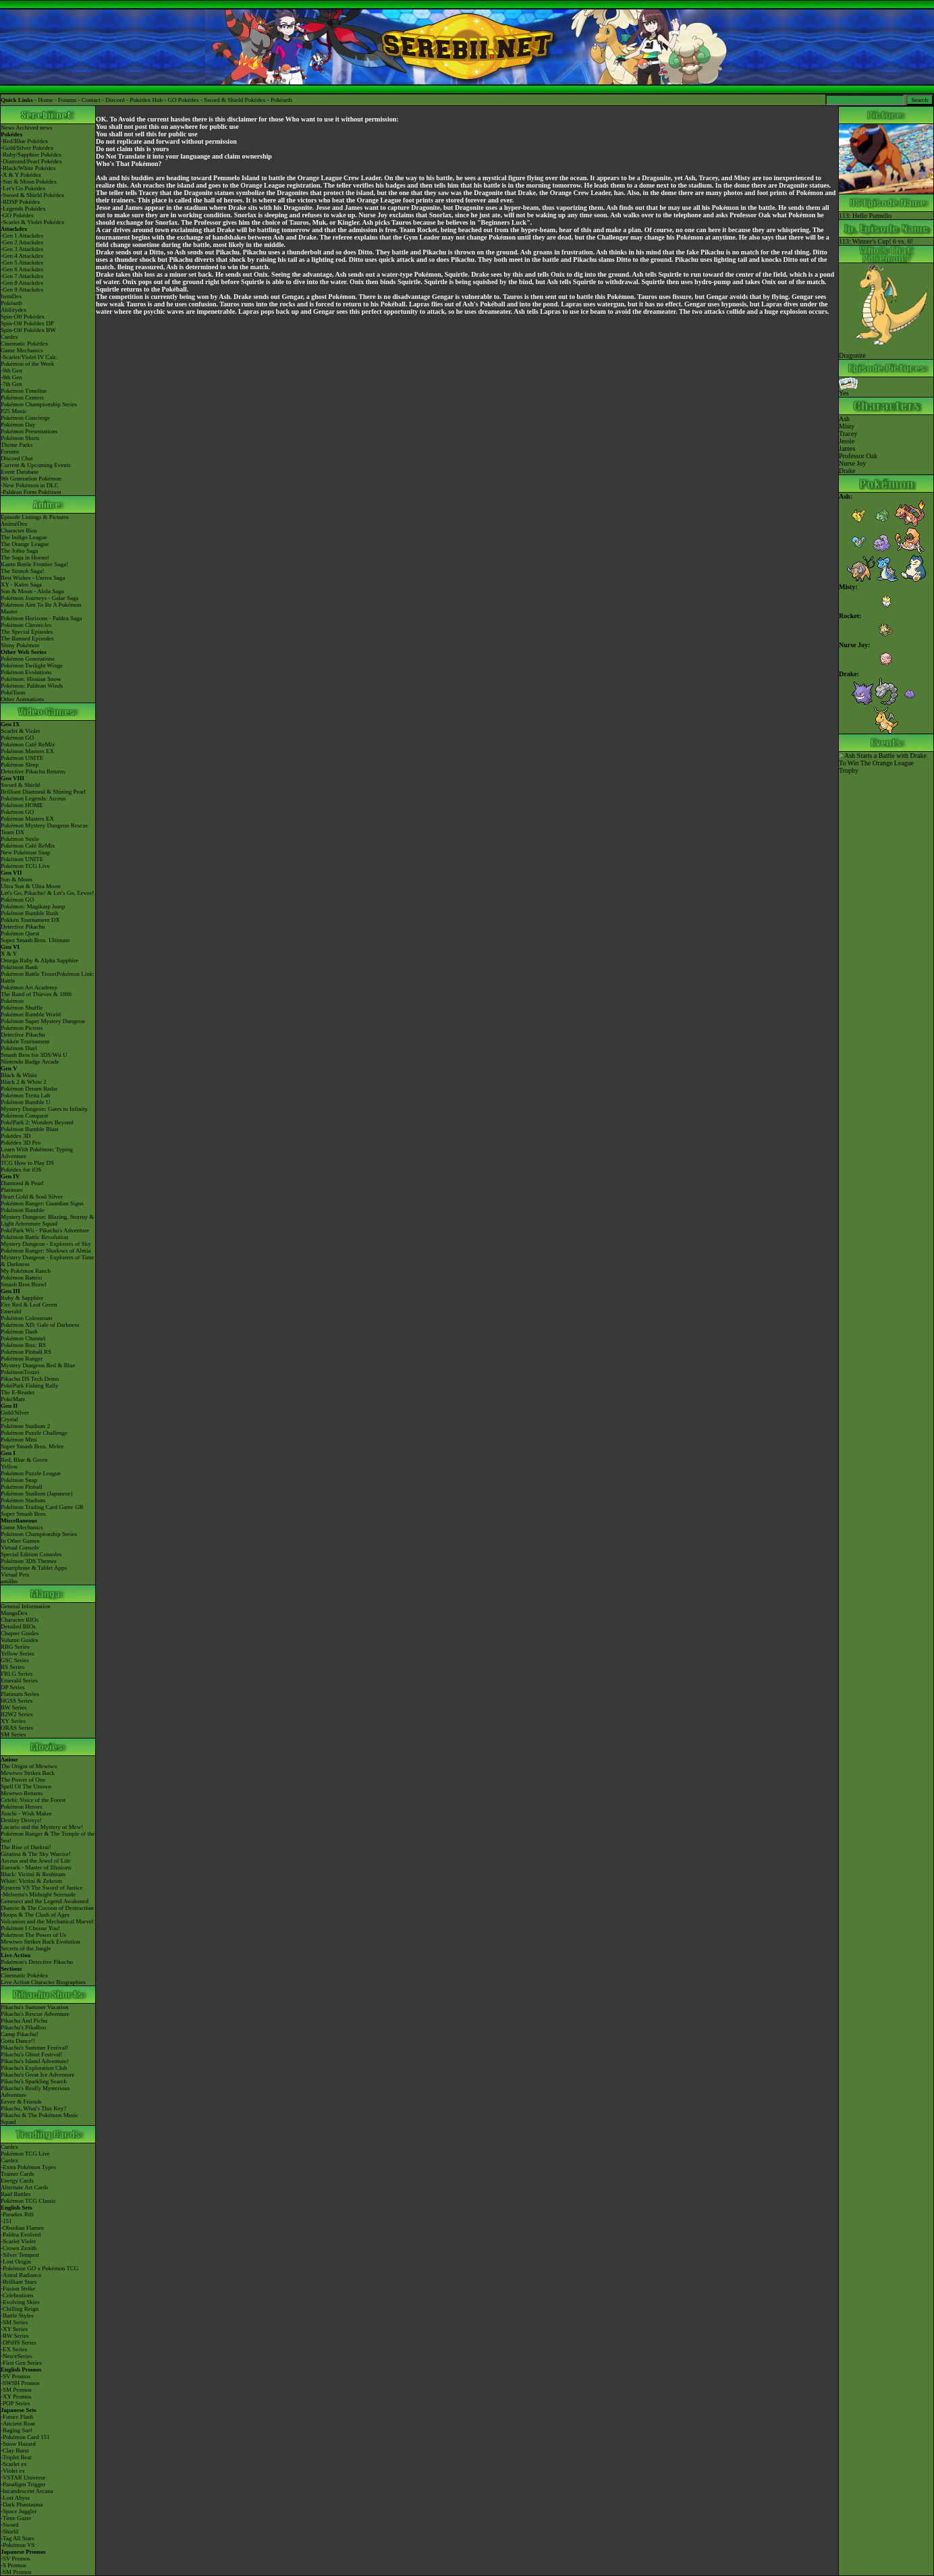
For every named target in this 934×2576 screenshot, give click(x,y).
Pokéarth (281, 100)
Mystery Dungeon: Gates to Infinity (44, 1108)
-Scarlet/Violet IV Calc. (29, 357)
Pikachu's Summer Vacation (34, 2007)
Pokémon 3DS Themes (29, 1561)
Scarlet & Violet (20, 731)
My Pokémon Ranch (26, 1270)
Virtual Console (20, 1547)
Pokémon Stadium (23, 1500)
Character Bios (19, 530)
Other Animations (22, 699)
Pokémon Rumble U (26, 1102)
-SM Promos (16, 2389)
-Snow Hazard (18, 2443)
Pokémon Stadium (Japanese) (36, 1493)
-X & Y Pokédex (21, 174)
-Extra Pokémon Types (28, 2167)
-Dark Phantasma (22, 2504)
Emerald (11, 1311)
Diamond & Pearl (22, 1183)
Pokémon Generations (28, 658)
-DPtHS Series (18, 2342)
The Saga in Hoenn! (25, 557)
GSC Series (15, 1660)
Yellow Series (17, 1653)
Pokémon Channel (23, 1338)
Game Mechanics (22, 350)
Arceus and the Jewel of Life (36, 1860)
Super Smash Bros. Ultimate (35, 940)
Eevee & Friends (21, 2101)
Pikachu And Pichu (24, 2020)
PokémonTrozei (20, 1372)
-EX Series (14, 2349)
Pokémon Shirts (20, 438)
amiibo (9, 1581)
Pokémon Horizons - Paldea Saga (41, 618)
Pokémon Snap (19, 1480)
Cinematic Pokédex (24, 343)
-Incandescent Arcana (27, 2491)
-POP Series (15, 2403)
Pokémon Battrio (21, 1277)
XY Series (13, 1721)
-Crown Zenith (18, 2248)
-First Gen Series (21, 2362)
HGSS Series (16, 1700)
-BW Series (15, 2335)
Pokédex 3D (15, 1135)
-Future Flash (17, 2416)
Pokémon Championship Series (39, 404)
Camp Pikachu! (19, 2034)
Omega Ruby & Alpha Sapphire (39, 960)
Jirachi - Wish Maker (26, 1813)
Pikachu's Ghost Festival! (32, 2054)
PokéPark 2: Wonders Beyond (37, 1122)
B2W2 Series (17, 1714)
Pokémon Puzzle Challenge (34, 1432)
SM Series (13, 1734)
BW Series (14, 1707)
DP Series (12, 1687)
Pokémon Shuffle (22, 1007)
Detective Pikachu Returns (33, 771)
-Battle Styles (17, 2315)
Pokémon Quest (20, 933)
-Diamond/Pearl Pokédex (31, 161)
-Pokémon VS (18, 2545)
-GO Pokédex (17, 215)
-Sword (10, 2524)
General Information (26, 1606)
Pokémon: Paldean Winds (32, 685)
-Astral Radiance (21, 2275)
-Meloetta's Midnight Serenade (38, 1894)
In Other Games (20, 1540)
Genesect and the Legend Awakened (44, 1901)
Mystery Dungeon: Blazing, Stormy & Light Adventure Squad (47, 1220)
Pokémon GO (17, 737)
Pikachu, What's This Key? (33, 2108)
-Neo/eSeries (16, 2356)
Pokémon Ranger (22, 1358)
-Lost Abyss (15, 2497)
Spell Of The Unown (26, 1786)
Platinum (12, 1189)
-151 (6, 2221)
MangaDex (14, 1613)
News (8, 127)
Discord (115, 100)
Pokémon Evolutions (26, 672)
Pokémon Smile (20, 838)
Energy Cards (17, 2180)
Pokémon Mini (19, 1439)
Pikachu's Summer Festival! (35, 2047)
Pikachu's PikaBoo (23, 2027)
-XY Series (14, 2329)
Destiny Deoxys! (21, 1820)
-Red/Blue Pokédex (24, 141)
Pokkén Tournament (25, 1041)
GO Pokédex (183, 100)
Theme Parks (16, 444)
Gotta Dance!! (18, 2040)
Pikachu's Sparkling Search (34, 2081)
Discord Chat (17, 458)
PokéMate (13, 1399)
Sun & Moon (16, 879)
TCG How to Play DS (27, 1162)
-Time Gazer (16, 2518)
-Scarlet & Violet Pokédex (33, 222)
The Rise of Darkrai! (26, 1847)
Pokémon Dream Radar (29, 1088)
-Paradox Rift (17, 2214)
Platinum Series (20, 1694)
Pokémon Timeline (24, 390)
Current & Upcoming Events (36, 465)
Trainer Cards (17, 2173)
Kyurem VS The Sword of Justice (41, 1887)
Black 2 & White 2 (24, 1081)
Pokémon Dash (19, 1331)
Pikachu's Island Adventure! (35, 2061)
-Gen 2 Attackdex (22, 242)
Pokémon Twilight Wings (32, 665)
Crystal (9, 1419)
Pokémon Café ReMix (28, 744)
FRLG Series (16, 1673)
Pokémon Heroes (22, 1806)
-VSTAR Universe (23, 2477)
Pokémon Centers (22, 397)
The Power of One (23, 1779)
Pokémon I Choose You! (30, 1928)
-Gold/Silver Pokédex (27, 147)
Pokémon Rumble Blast (30, 1129)
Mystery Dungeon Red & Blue (38, 1365)
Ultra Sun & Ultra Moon (31, 886)
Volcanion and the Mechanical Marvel (47, 1921)
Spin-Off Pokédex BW (28, 330)
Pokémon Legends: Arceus (33, 798)
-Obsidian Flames (22, 2227)
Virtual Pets (15, 1574)
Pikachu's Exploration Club (34, 2067)
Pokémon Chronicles (26, 625)
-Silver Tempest (20, 2254)
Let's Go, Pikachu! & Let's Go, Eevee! (47, 892)
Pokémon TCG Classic (28, 2200)
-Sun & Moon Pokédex (29, 181)
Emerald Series (19, 1680)
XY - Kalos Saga (21, 584)
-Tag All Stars (17, 2538)
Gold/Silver (15, 1412)
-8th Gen (11, 377)
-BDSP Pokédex (20, 201)
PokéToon (13, 692)
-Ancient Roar (18, 2423)
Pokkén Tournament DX (30, 919)
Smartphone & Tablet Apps (34, 1567)
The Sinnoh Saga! (23, 571)
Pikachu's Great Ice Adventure (37, 2074)
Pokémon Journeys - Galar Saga (39, 598)
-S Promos (13, 2565)
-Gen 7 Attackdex (22, 276)
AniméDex (14, 523)
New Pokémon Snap (26, 852)
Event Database (19, 471)
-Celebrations (17, 2295)
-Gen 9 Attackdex (22, 289)
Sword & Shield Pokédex (234, 100)
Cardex (9, 336)
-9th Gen (11, 370)
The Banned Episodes (27, 638)
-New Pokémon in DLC (30, 485)
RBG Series (15, 1646)
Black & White (19, 1075)
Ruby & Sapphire (22, 1297)
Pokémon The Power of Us (33, 1934)
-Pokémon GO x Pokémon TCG (39, 2268)
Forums (67, 100)
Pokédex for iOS (21, 1169)
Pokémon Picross (22, 1027)
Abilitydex (14, 309)
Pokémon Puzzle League (31, 1473)
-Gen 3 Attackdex (22, 249)
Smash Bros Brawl (24, 1284)
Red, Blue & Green (24, 1459)
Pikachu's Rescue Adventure (35, 2013)
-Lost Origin (16, 2261)
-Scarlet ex (14, 2464)
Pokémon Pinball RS (26, 1351)
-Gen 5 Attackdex (22, 262)
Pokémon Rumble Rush (30, 913)
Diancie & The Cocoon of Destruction (47, 1907)
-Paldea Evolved (20, 2234)
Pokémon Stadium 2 (25, 1426)
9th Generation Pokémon (31, 478)
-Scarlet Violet (18, 2241)
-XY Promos (16, 2396)
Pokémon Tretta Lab (26, 1095)
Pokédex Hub (146, 100)
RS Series (12, 1667)
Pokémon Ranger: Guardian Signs (42, 1203)
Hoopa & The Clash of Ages (35, 1914)
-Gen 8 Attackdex (22, 282)
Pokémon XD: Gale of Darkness (40, 1324)
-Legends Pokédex (23, 208)
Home (45, 100)
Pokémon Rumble (23, 1210)
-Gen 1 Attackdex (22, 235)
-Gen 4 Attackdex (22, 255)
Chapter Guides (19, 1633)
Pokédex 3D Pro (20, 1142)
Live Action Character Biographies (43, 1982)
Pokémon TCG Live (25, 865)
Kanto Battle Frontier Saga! (34, 564)
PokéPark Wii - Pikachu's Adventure (45, 1230)
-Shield (9, 2531)
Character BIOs (19, 1619)
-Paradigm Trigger (23, 2484)
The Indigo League (24, 537)
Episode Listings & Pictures (35, 517)
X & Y (9, 953)
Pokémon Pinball (22, 1486)
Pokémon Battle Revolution (34, 1237)
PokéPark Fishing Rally (30, 1385)
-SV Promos (15, 2376)
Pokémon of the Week (27, 363)
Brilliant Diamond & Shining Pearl (43, 791)
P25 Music (14, 411)
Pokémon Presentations (29, 431)
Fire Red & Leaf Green (29, 1304)
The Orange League (25, 544)
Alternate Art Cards (24, 2187)
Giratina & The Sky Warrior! (36, 1854)
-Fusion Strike (18, 2288)
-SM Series (14, 2322)
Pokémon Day (18, 424)
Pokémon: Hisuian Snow (31, 679)
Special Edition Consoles (31, 1554)
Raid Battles (15, 2194)
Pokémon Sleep (19, 764)
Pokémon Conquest (24, 1115)
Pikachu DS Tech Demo (30, 1378)
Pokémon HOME (22, 805)
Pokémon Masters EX (27, 751)
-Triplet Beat (16, 2457)
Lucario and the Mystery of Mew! (42, 1827)
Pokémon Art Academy (29, 987)
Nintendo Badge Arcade (30, 1061)
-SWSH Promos (20, 2383)
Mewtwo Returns (22, 1793)
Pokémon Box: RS (23, 1345)
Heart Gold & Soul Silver (32, 1196)
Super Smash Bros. (24, 1513)
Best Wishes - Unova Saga (33, 577)
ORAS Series (17, 1727)
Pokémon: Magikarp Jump (33, 906)
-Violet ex (13, 2470)
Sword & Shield (20, 785)
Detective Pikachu (23, 926)
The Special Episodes (27, 631)
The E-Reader (17, 1392)
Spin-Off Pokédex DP (27, 323)
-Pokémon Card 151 (25, 2437)
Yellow (9, 1466)
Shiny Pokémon (20, 645)
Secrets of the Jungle (26, 1948)
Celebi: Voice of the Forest (33, 1800)
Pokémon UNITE (22, 758)
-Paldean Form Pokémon (31, 492)
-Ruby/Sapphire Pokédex (31, 154)
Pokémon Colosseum (26, 1318)
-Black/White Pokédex (28, 168)
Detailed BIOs (18, 1626)
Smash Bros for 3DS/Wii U (34, 1054)
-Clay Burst (15, 2450)
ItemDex (11, 296)
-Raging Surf (16, 2430)
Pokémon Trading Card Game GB (42, 1507)
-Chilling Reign (19, 2308)
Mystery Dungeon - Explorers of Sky (46, 1243)
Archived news (34, 127)
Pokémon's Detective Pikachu (37, 1961)
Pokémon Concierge (25, 417)
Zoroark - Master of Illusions (36, 1867)
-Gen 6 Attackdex (22, 269)
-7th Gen (11, 384)
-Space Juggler (18, 2511)
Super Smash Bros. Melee (32, 1446)
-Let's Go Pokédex (23, 188)
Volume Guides (19, 1640)
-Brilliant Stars (18, 2281)
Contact (91, 100)
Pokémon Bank (19, 967)
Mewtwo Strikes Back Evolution (40, 1941)
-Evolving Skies (20, 2302)
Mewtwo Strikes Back (28, 1773)
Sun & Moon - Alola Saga (32, 591)
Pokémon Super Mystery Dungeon (43, 1021)
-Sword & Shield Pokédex (32, 195)
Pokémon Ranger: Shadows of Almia (46, 1250)
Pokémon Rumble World (31, 1014)
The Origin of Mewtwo (29, 1766)
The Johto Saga (19, 550)
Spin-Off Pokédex (23, 316)
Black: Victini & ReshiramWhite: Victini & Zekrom (33, 1877)
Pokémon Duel (19, 1048)
